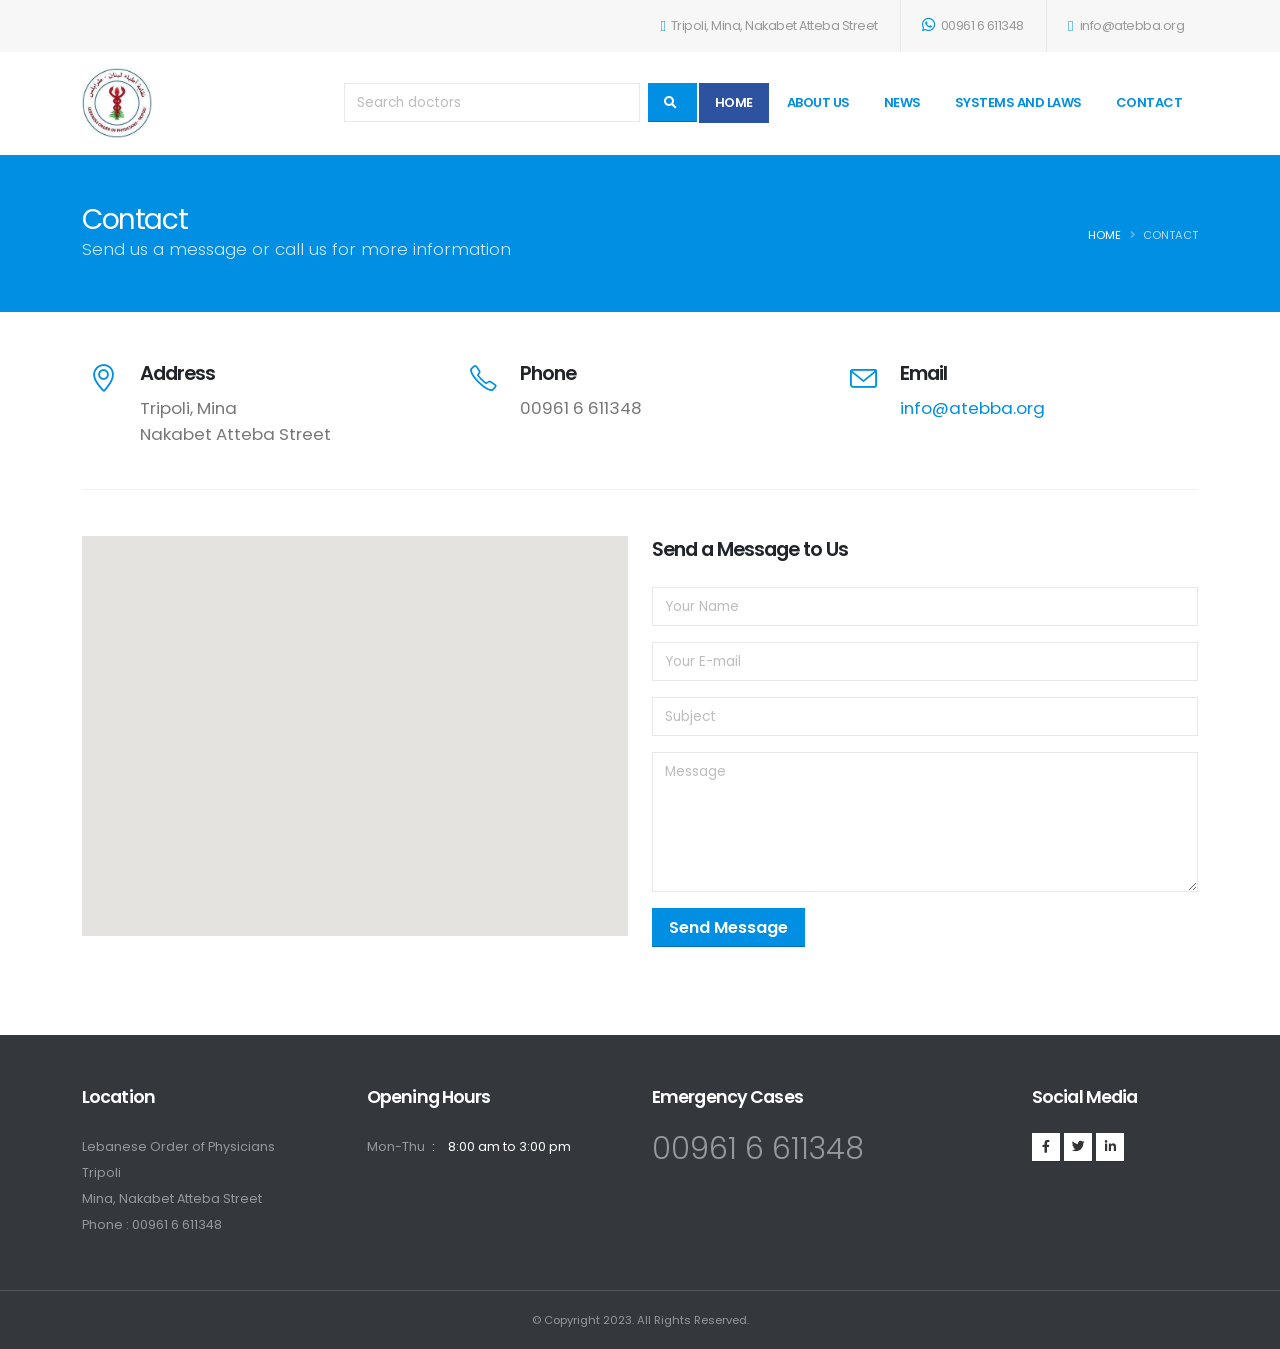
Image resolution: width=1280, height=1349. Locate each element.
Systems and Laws (1018, 102)
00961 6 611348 (973, 25)
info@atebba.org (1126, 25)
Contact (1149, 102)
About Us (818, 102)
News (902, 102)
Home (734, 102)
